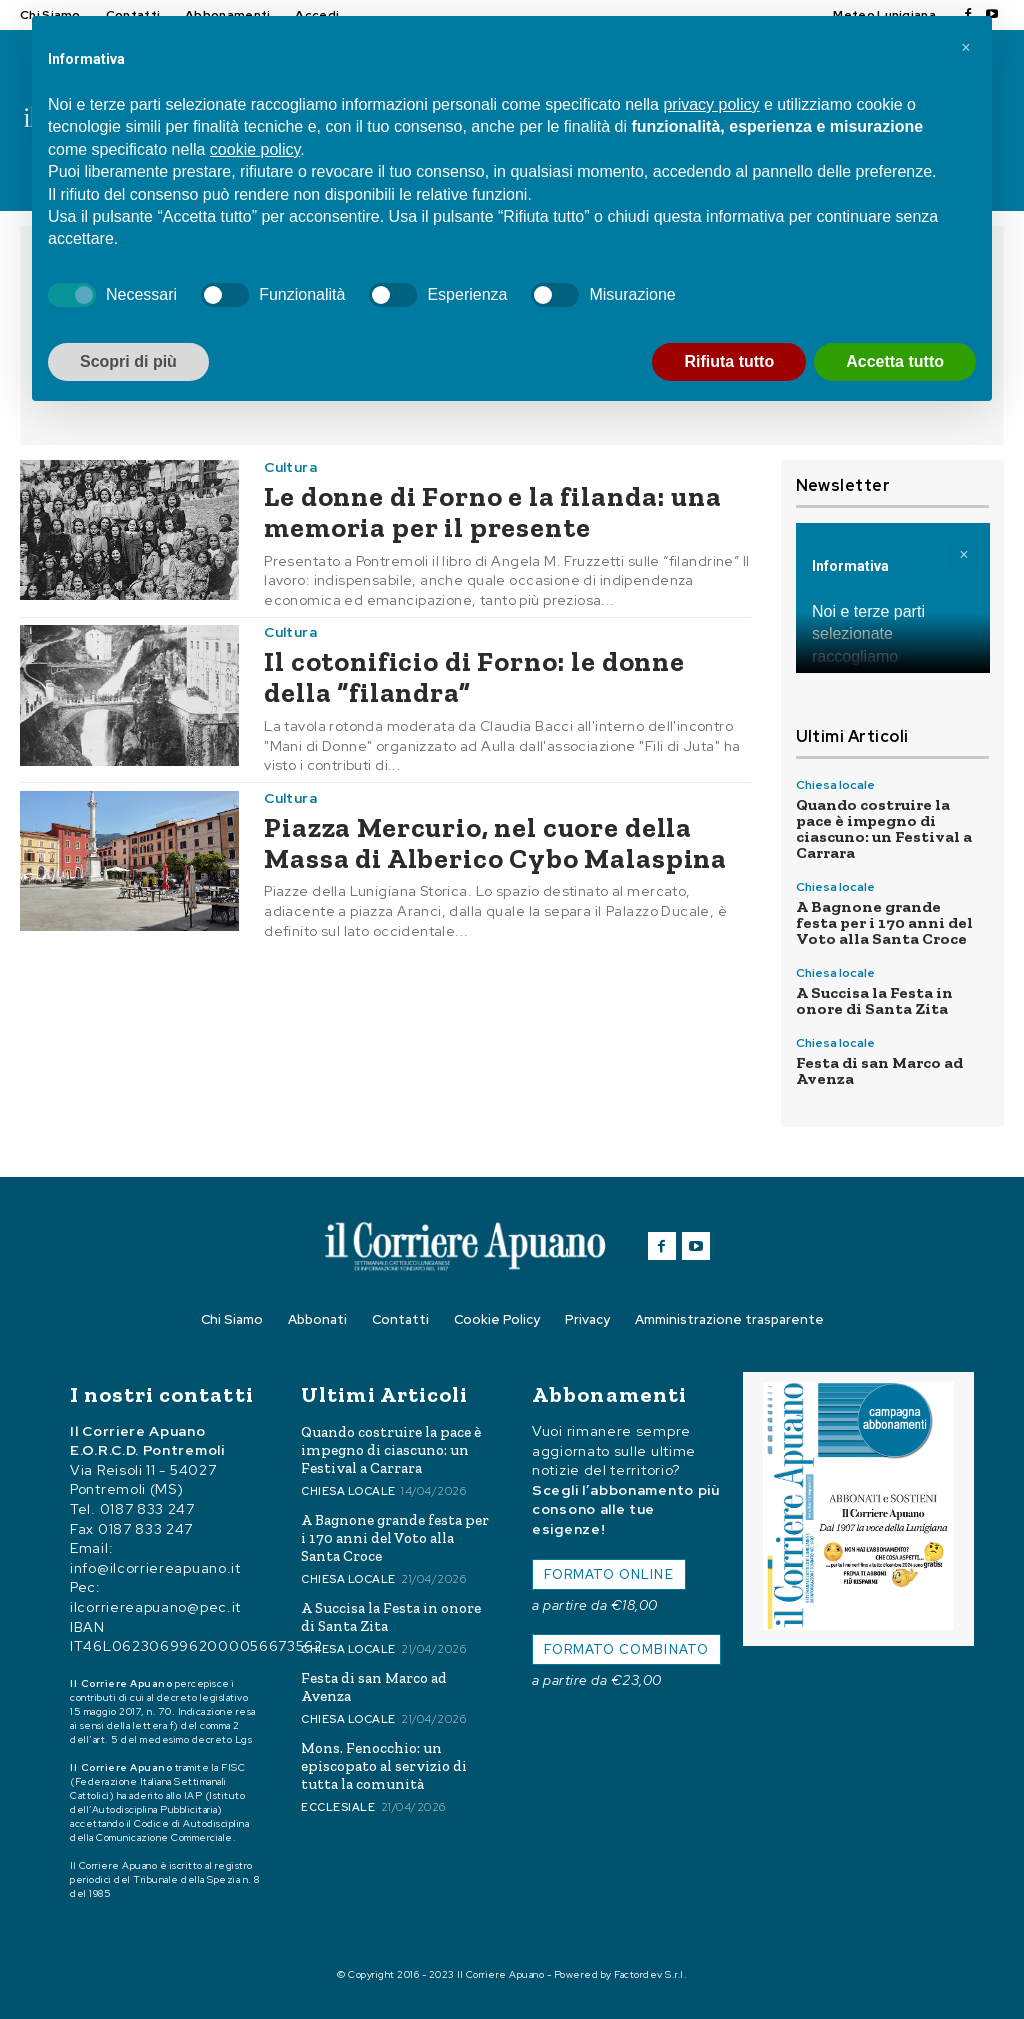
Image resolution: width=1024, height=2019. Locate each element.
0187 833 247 (147, 1509)
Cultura (290, 467)
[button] (966, 48)
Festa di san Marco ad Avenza (879, 1070)
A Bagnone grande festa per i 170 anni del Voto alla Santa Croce (884, 922)
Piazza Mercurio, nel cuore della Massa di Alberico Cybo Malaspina (495, 843)
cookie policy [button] (255, 149)
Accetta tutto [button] (895, 361)
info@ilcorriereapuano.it (155, 1568)
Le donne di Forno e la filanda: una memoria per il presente (492, 512)
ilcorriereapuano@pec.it (155, 1607)
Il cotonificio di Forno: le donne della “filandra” (474, 677)
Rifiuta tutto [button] (729, 361)
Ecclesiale (338, 1807)
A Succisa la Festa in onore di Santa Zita (874, 1000)
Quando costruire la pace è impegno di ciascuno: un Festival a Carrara (884, 828)
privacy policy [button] (711, 104)
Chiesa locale (835, 785)
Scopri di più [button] (128, 361)
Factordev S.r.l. (650, 1974)
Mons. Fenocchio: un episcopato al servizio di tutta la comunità (384, 1766)
